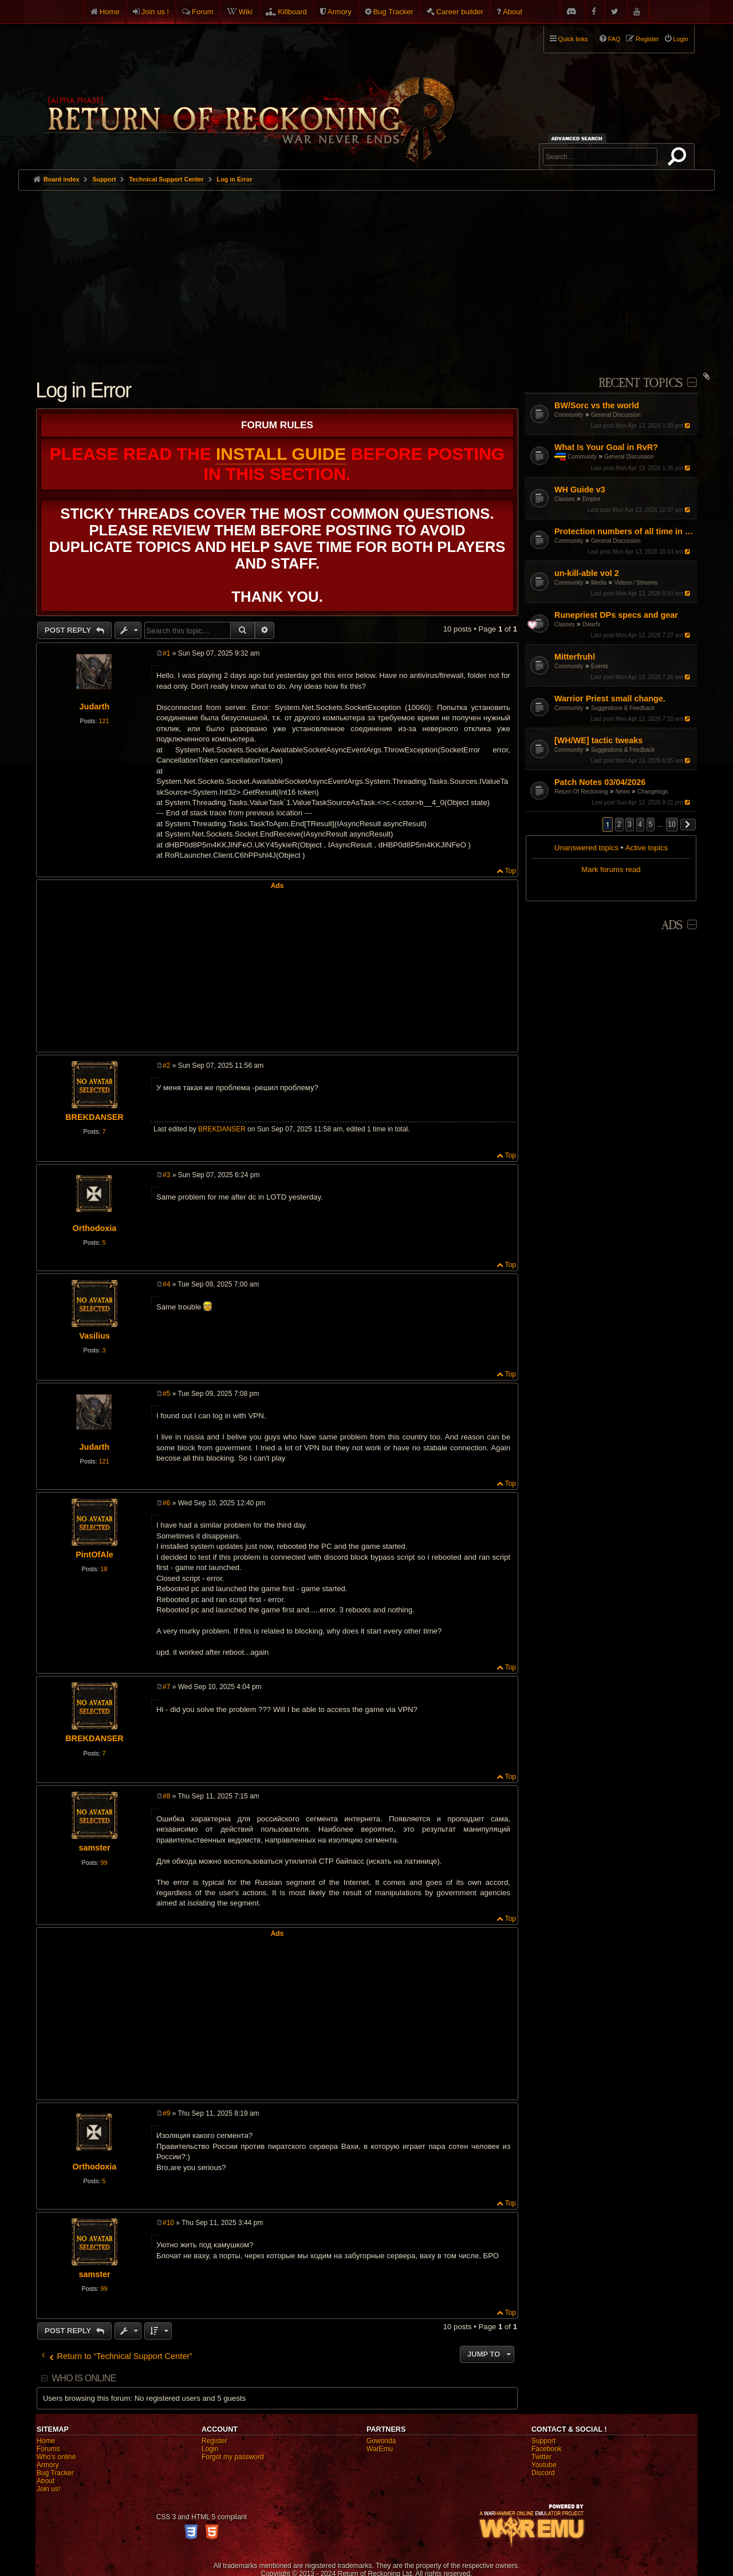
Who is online (84, 2378)
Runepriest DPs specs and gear (616, 615)
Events (600, 666)
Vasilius (94, 1335)
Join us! (48, 2489)
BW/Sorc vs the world (596, 405)
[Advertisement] (366, 276)
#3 (166, 1175)
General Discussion (616, 415)
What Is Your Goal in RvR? (606, 447)
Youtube (544, 2465)
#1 (166, 653)
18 (103, 1568)
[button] (688, 824)
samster (94, 1847)
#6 (166, 1503)
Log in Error (235, 179)
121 (103, 720)
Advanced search (578, 138)
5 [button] (651, 824)
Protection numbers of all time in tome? (624, 531)
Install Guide (281, 453)
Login (210, 2449)
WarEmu (379, 2449)
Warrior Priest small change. (609, 698)
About (512, 11)
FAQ (614, 38)
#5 (166, 1394)
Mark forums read (610, 869)
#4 (166, 1284)
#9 (166, 2113)
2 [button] (619, 824)
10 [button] (672, 824)
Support (543, 2441)
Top (510, 871)
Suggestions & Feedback (623, 708)
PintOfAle (94, 1554)
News (623, 791)
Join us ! (155, 11)
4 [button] (641, 824)
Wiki (246, 11)
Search (679, 158)
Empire (591, 499)
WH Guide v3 (579, 489)
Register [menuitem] (647, 38)
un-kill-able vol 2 (586, 573)
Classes (564, 499)
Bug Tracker (393, 11)
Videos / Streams (636, 582)
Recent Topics (640, 383)
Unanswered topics (586, 847)
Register (214, 2441)
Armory (340, 11)
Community (569, 415)
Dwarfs (591, 624)
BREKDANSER (94, 1117)
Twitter (541, 2457)
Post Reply (69, 630)
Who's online (56, 2457)
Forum (203, 11)
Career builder (459, 11)
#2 (166, 1066)
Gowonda (381, 2441)
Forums (48, 2449)
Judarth (95, 706)
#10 (168, 2223)
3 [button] (630, 824)
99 (103, 1862)
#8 (166, 1796)
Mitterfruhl (574, 656)
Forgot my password (233, 2457)
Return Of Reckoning (581, 791)
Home (110, 11)
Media (598, 582)
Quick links (573, 38)
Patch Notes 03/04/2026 (599, 782)
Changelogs (652, 791)
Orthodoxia (95, 1228)
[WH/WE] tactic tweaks (598, 740)
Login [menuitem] (680, 38)
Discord (543, 2473)
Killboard (292, 11)
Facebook (546, 2449)
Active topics (646, 847)
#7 (166, 1687)
